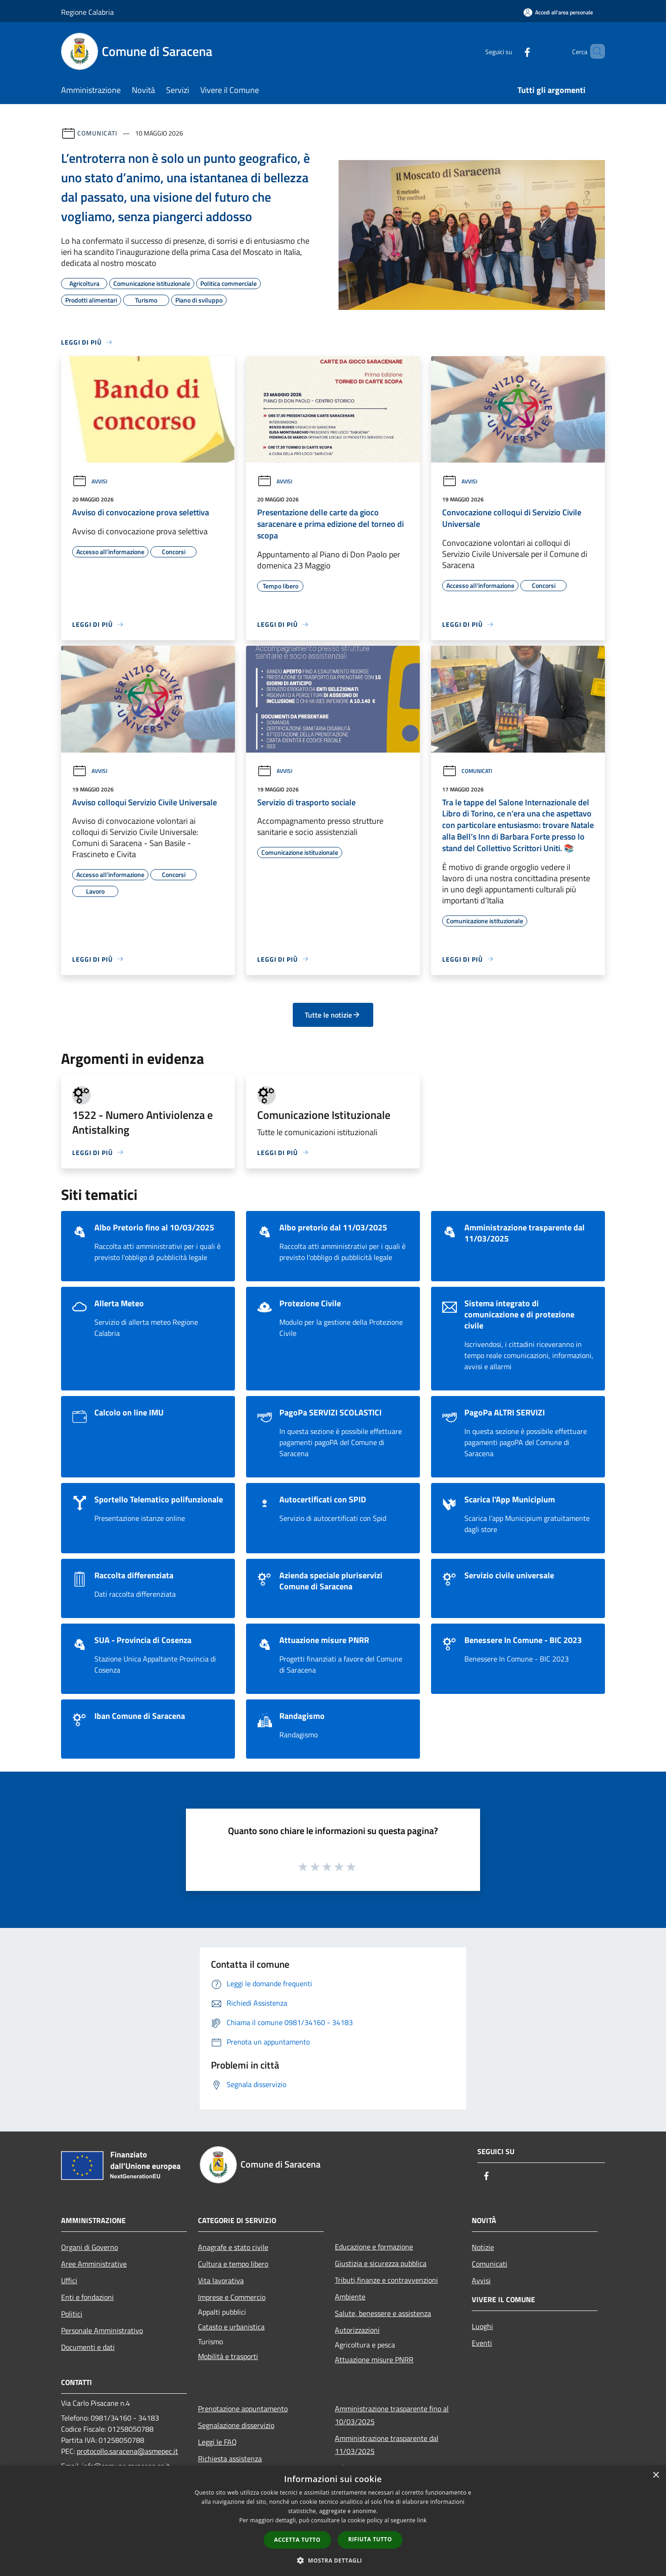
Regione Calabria (87, 12)
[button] (333, 2560)
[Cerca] (594, 51)
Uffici (69, 2280)
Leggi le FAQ (217, 2441)
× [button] (655, 2475)
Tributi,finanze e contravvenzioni (386, 2280)
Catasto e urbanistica (231, 2326)
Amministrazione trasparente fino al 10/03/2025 (392, 2415)
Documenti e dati (88, 2347)
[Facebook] (511, 51)
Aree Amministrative (94, 2263)
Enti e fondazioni (87, 2297)
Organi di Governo (89, 2247)
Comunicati (97, 133)
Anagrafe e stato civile (233, 2247)
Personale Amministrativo (102, 2330)
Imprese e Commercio (231, 2297)
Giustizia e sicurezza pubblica (380, 2263)
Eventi (482, 2342)
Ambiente (350, 2296)
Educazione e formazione (374, 2246)
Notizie (483, 2247)
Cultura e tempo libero (233, 2263)
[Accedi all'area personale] (558, 12)
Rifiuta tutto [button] (370, 2539)
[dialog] (333, 2520)
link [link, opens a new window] (422, 2520)
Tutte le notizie (333, 1014)
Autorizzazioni (357, 2329)
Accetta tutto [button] (297, 2540)
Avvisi (89, 481)
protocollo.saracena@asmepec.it (127, 2451)
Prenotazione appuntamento (243, 2408)
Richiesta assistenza (230, 2458)
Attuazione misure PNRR (374, 2359)
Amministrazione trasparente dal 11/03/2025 (386, 2445)
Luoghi (482, 2326)
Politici (71, 2313)
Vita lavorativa (221, 2280)
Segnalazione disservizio (236, 2425)
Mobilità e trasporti (228, 2356)
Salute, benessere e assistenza (383, 2313)
